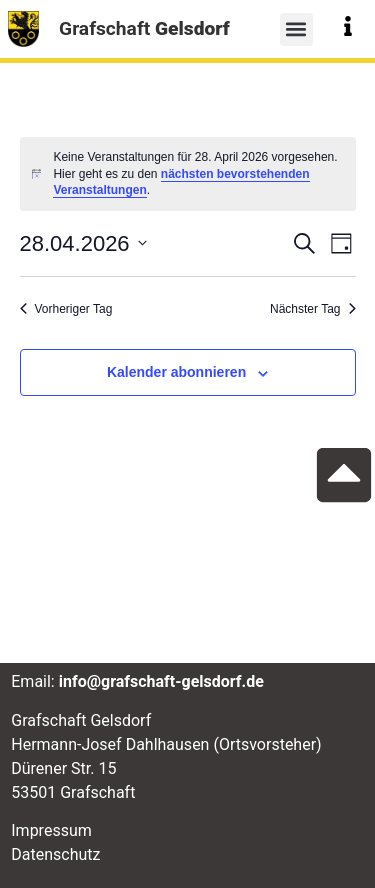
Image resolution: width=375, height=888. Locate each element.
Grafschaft (144, 28)
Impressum (51, 830)
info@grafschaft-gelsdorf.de (161, 681)
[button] (296, 29)
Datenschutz (55, 854)
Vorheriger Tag (66, 309)
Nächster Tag (312, 309)
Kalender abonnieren (176, 372)
